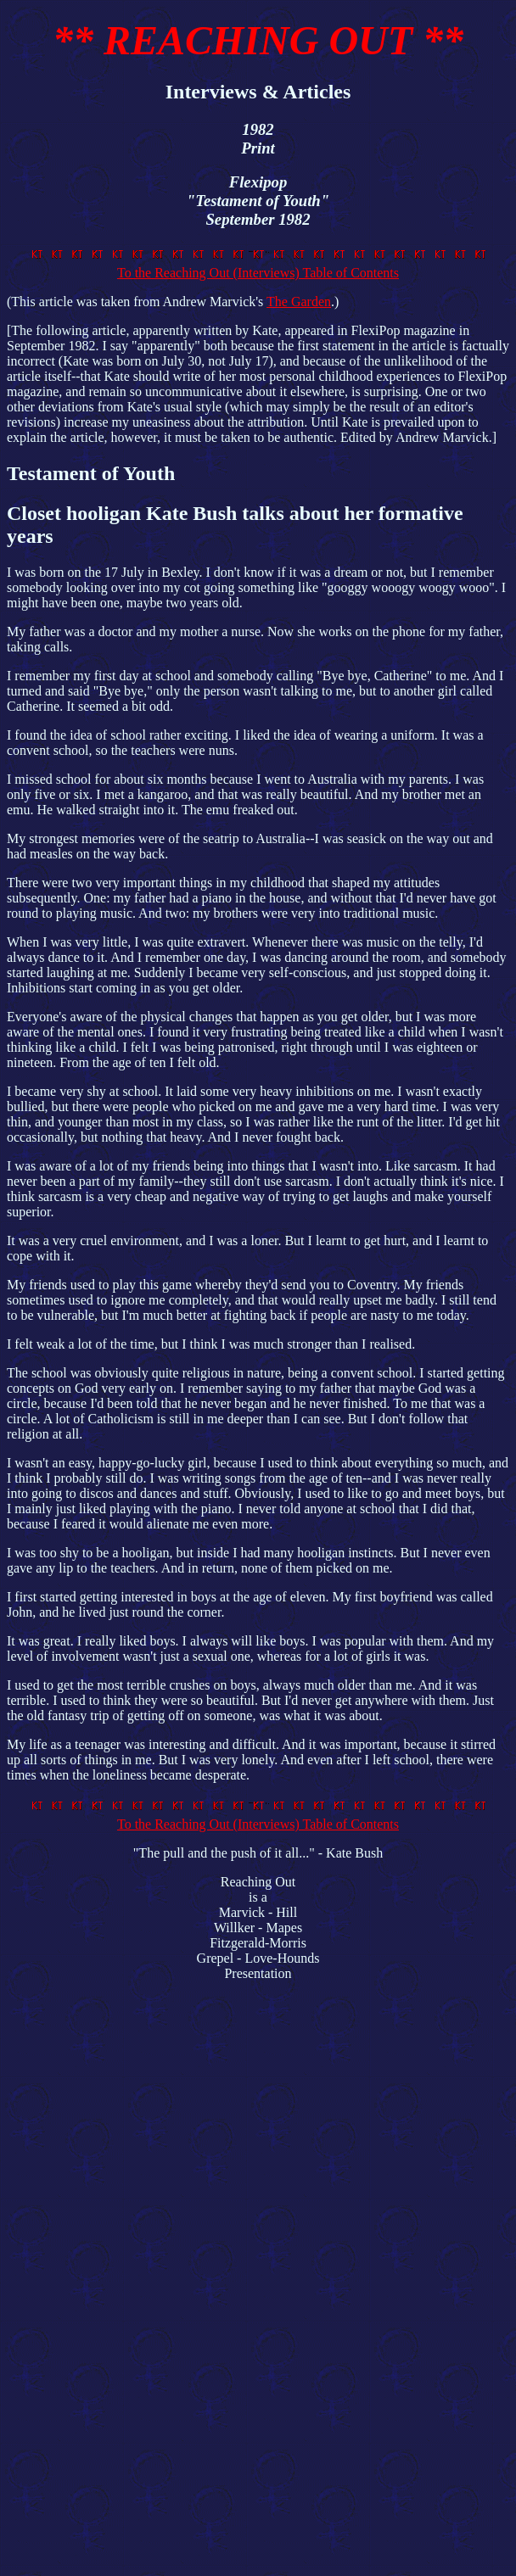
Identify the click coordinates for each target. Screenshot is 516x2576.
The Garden (298, 301)
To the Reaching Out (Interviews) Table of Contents (261, 265)
